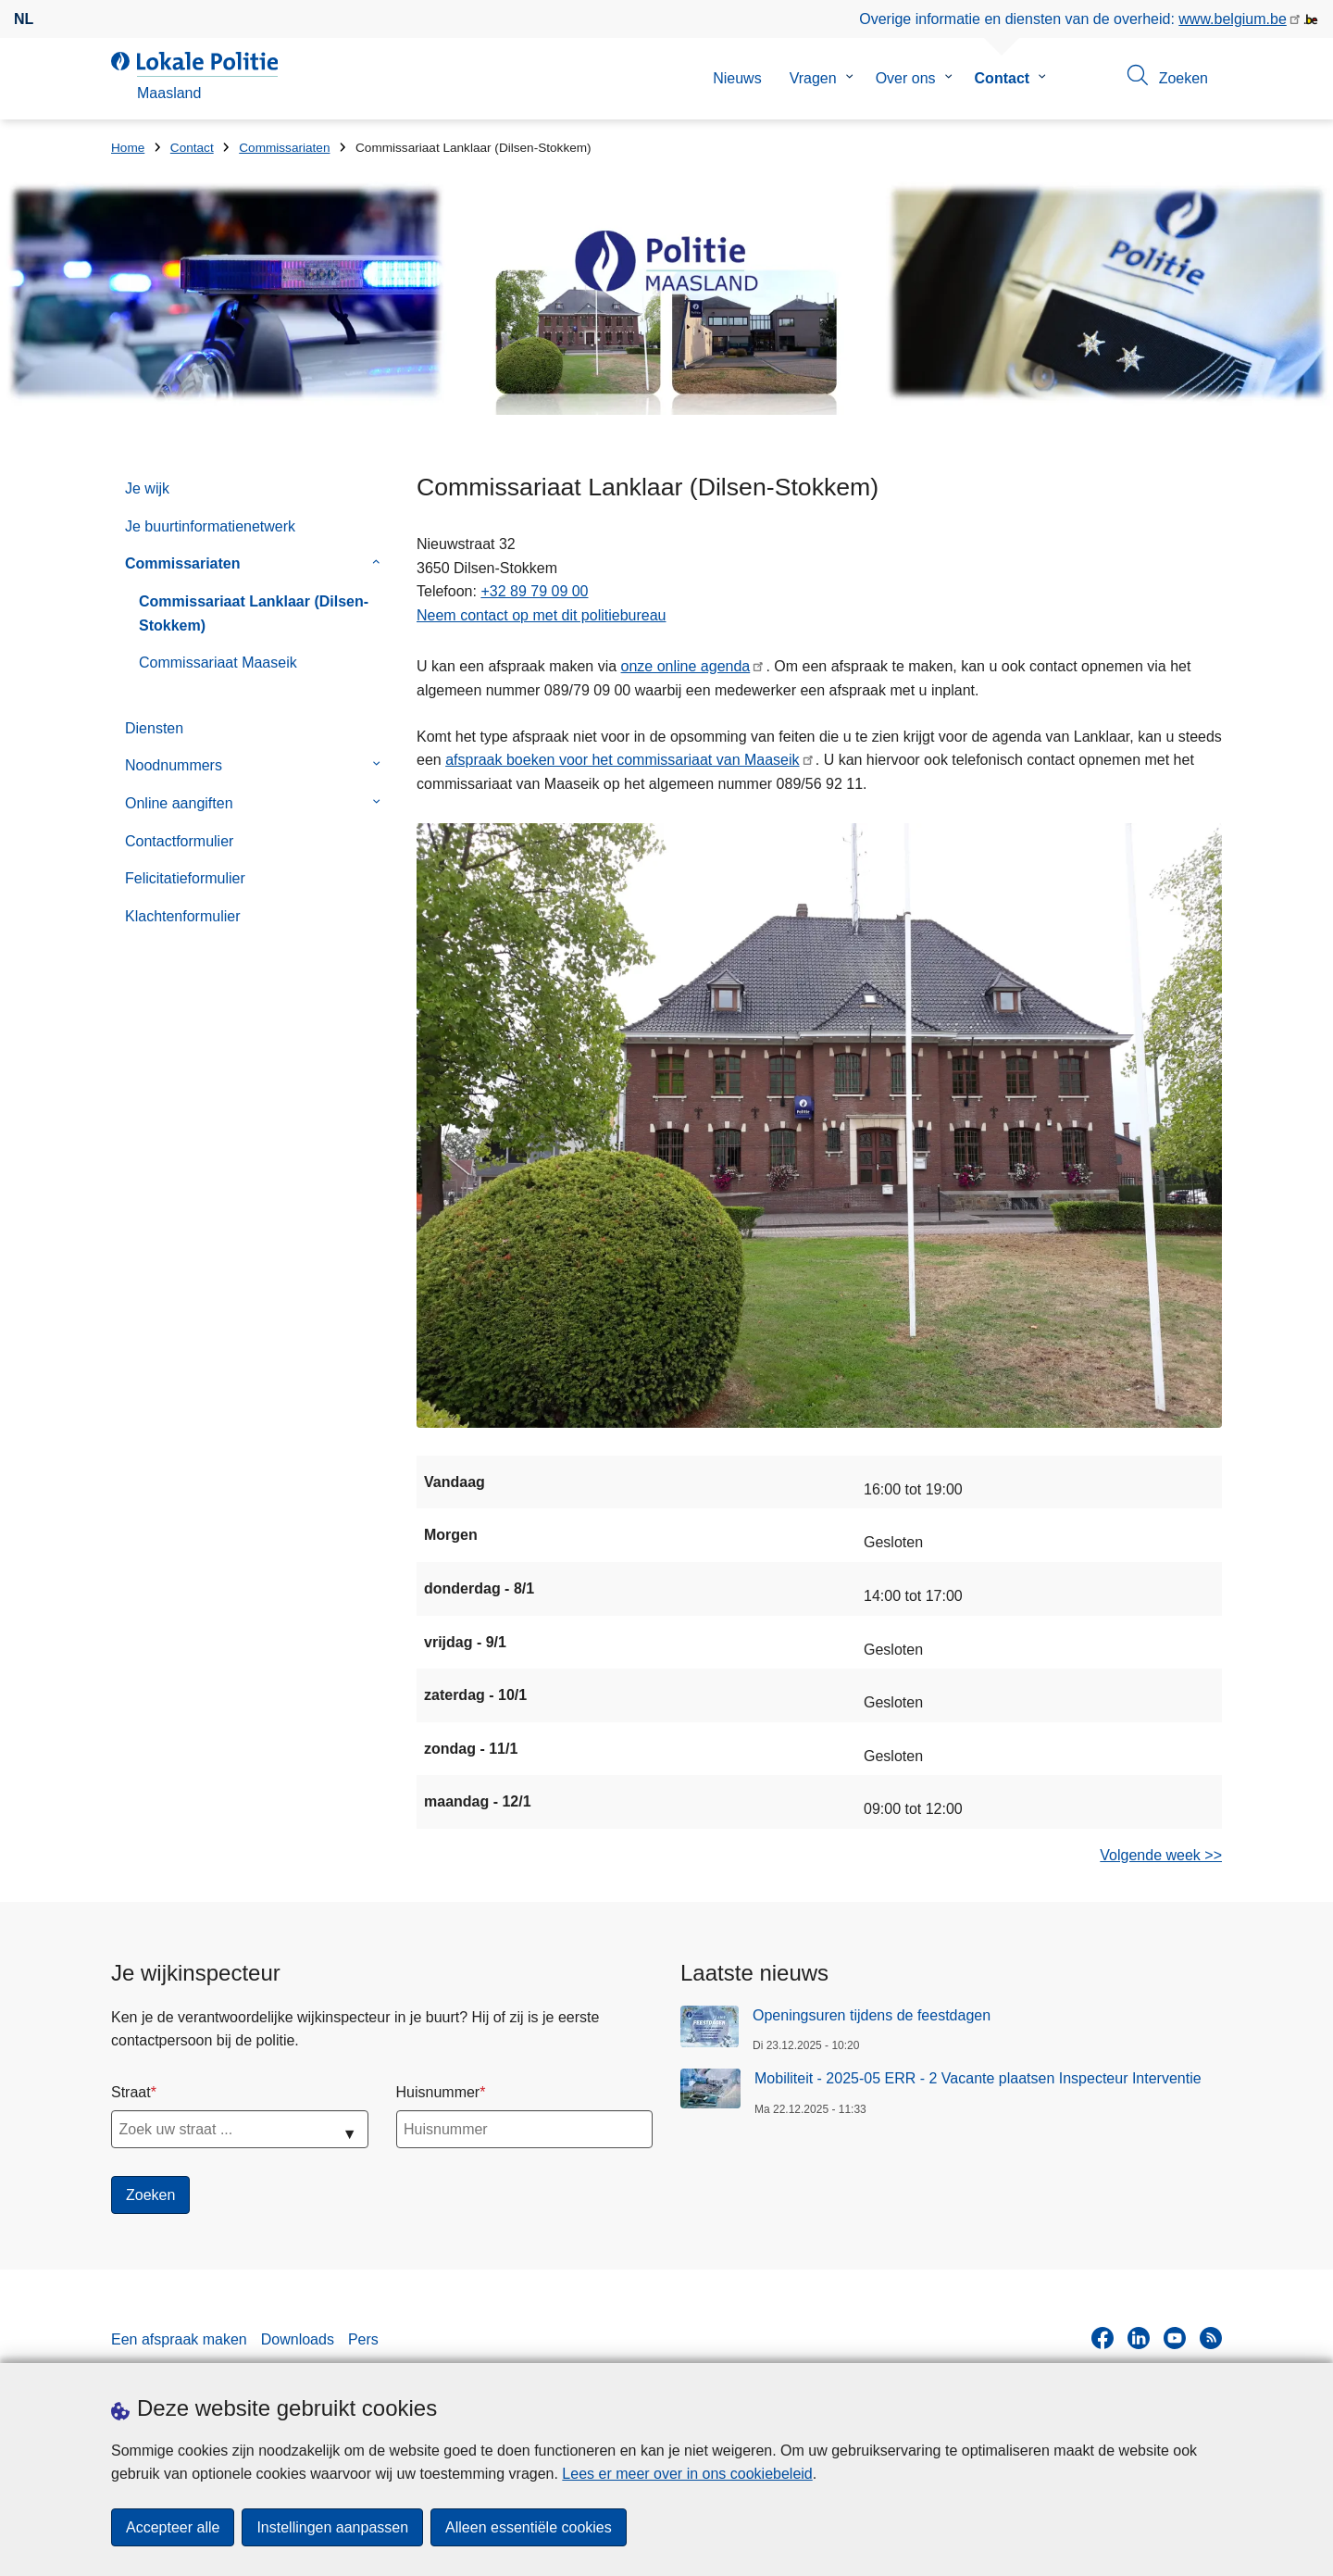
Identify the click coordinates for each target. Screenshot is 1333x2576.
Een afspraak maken (179, 2339)
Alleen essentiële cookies (528, 2527)
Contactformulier (179, 841)
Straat (131, 2092)
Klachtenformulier (183, 916)
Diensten (154, 728)
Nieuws (737, 78)
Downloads (297, 2339)
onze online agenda (686, 666)
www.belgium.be (1232, 19)
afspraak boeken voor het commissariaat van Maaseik (622, 760)
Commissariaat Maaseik (218, 662)
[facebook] (1102, 2338)
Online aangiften (179, 803)
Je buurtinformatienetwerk (210, 526)
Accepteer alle (172, 2527)
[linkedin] (1138, 2338)
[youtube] (1175, 2338)
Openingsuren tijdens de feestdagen (871, 2015)
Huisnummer (438, 2092)
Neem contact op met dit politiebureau (541, 615)
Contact (1002, 78)
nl (23, 19)
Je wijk (147, 488)
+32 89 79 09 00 (534, 591)
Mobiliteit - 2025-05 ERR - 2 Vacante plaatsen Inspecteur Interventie (978, 2078)
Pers (363, 2339)
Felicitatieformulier (185, 878)
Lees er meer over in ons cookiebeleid (687, 2474)
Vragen (813, 78)
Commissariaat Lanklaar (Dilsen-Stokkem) (253, 613)
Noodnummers (173, 765)
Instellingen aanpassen (332, 2527)
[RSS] (1211, 2338)
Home (127, 148)
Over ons (906, 78)
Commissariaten (284, 148)
